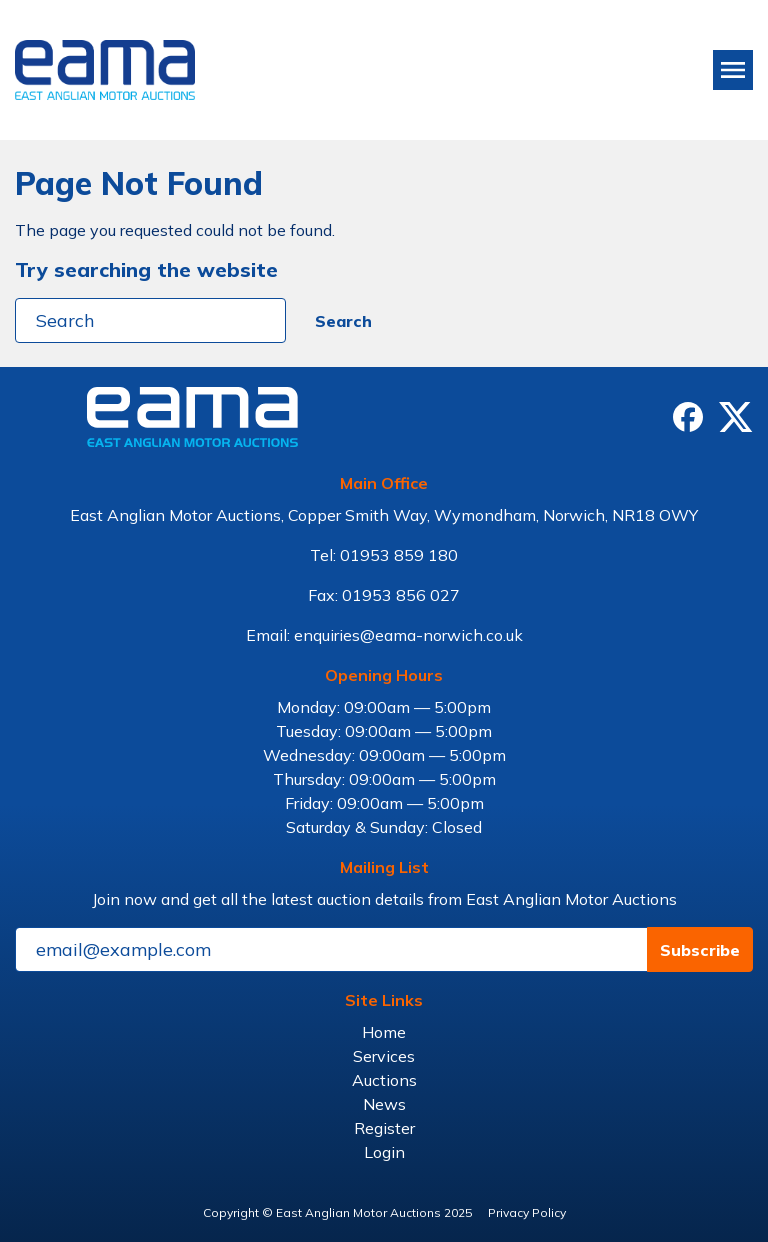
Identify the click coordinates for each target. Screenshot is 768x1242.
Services (384, 1056)
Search (343, 321)
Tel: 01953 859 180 (384, 555)
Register (384, 1128)
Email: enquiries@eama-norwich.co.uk (384, 635)
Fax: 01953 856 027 (384, 595)
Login (384, 1152)
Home (384, 1032)
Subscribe (700, 950)
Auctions (384, 1080)
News (384, 1104)
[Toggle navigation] (733, 70)
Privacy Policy (527, 1212)
